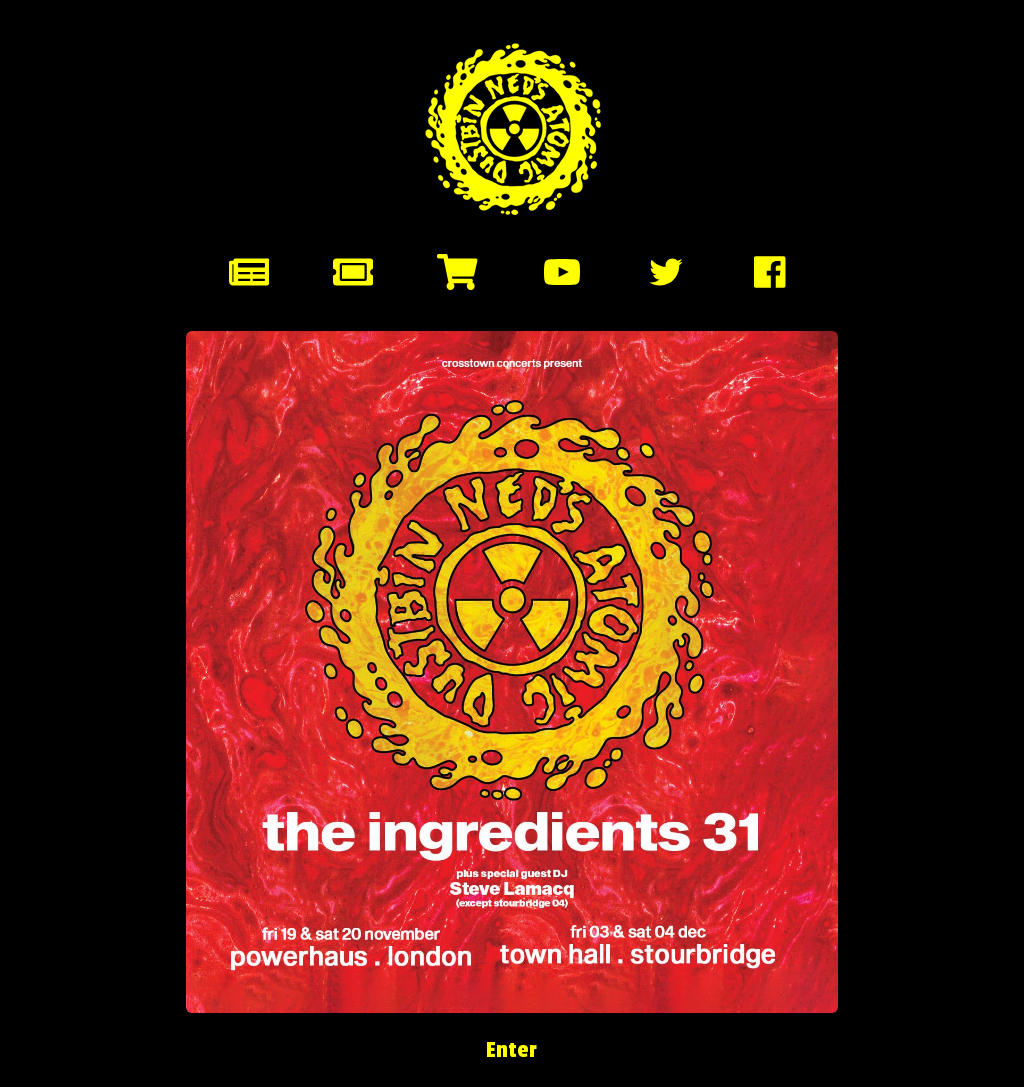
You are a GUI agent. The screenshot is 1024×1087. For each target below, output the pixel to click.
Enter (511, 1050)
